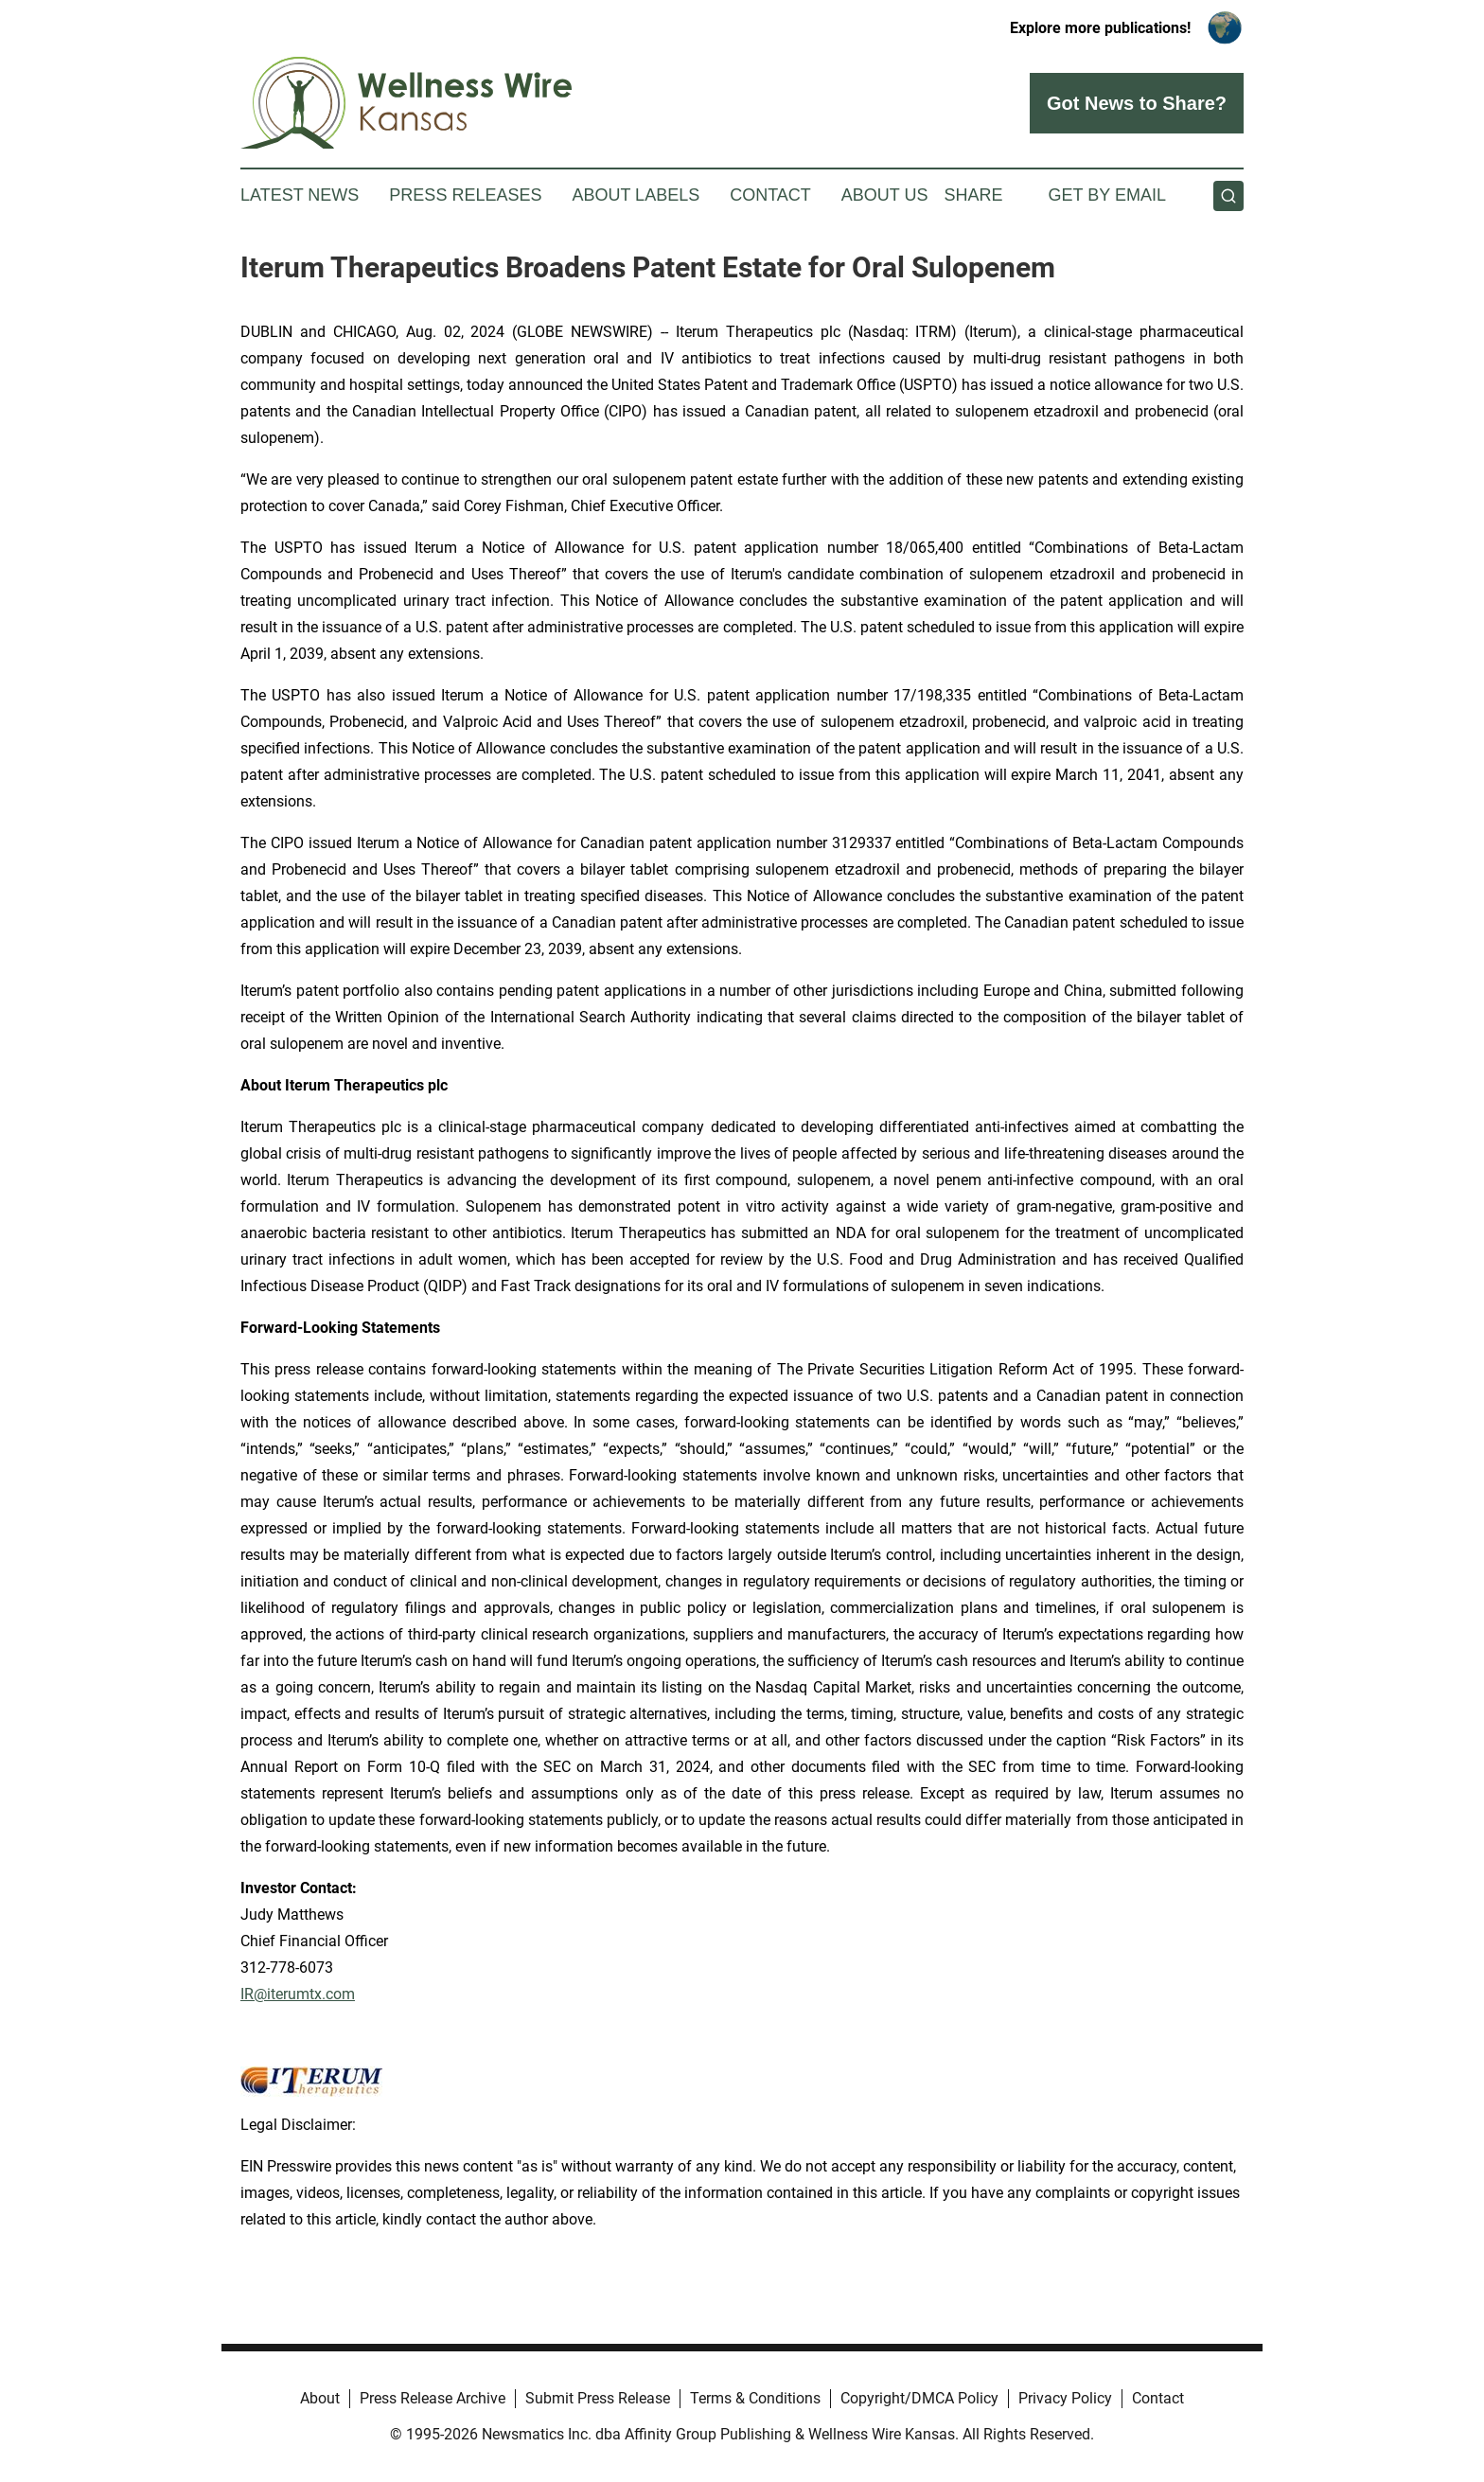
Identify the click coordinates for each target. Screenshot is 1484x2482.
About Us (884, 195)
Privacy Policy (1065, 2398)
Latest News (299, 195)
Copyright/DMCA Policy (919, 2398)
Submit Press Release (597, 2398)
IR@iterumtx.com (297, 1994)
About (320, 2398)
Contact (770, 195)
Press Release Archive (432, 2398)
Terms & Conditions (755, 2398)
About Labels (635, 195)
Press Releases (465, 195)
